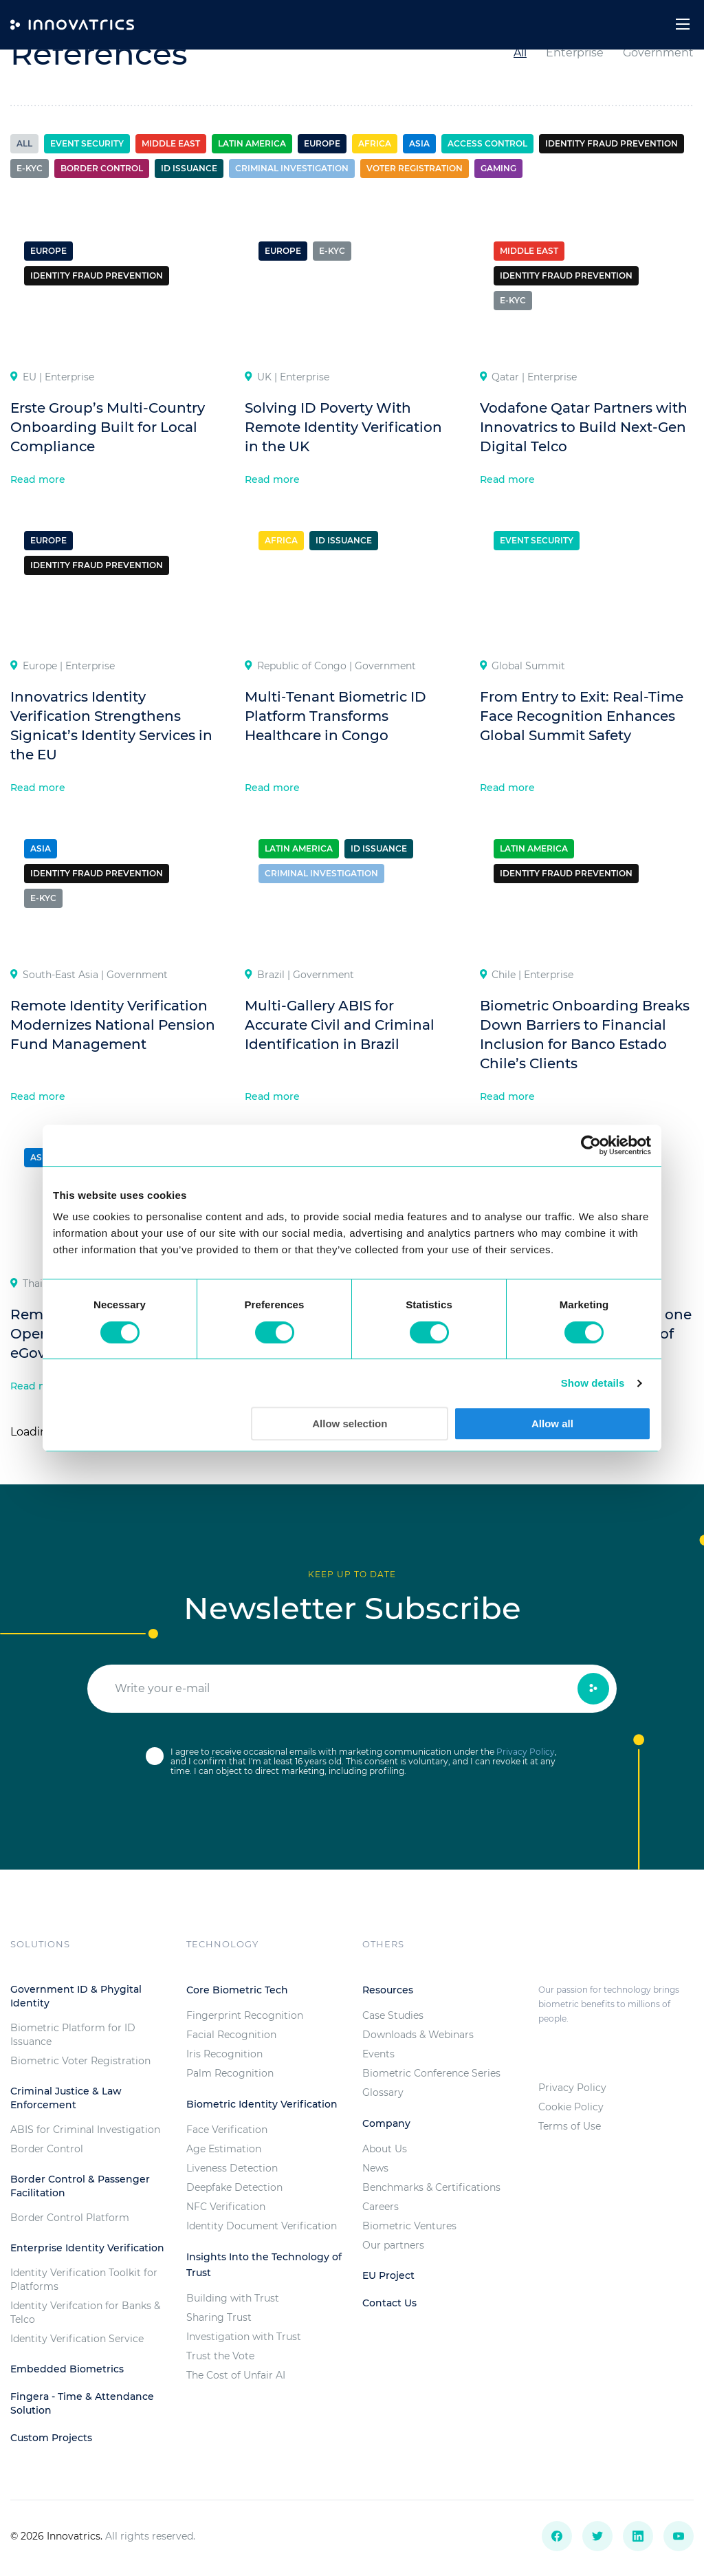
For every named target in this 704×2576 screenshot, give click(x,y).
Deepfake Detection (234, 2187)
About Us (384, 2149)
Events (378, 2054)
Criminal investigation (292, 168)
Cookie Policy (571, 2107)
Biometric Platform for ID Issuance (72, 2035)
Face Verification (226, 2129)
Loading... (35, 1432)
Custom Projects (51, 2438)
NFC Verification (225, 2206)
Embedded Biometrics (67, 2369)
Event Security (87, 143)
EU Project (388, 2275)
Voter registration (414, 168)
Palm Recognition (230, 2073)
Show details (593, 1383)
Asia (419, 143)
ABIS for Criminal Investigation (85, 2129)
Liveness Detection (232, 2168)
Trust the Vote (220, 2356)
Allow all (552, 1423)
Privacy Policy (525, 1751)
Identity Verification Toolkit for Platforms (83, 2279)
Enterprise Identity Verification (87, 2248)
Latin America (252, 143)
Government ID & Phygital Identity (76, 1996)
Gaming (498, 168)
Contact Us (389, 2303)
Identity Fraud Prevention (611, 143)
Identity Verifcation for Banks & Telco (85, 2312)
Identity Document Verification (261, 2226)
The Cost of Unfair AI (235, 2375)
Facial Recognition (231, 2034)
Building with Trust (232, 2298)
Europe (322, 143)
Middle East (171, 143)
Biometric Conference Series (431, 2073)
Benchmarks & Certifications (431, 2187)
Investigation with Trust (243, 2336)
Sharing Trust (219, 2317)
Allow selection (349, 1423)
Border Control (46, 2149)
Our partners (393, 2245)
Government (658, 52)
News (375, 2168)
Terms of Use (569, 2126)
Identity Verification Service (77, 2339)
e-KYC (29, 168)
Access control (487, 143)
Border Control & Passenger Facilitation (80, 2186)
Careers (380, 2206)
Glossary (383, 2092)
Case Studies (393, 2015)
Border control (101, 168)
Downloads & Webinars (418, 2034)
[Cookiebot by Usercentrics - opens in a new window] (591, 1145)
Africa (374, 143)
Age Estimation (223, 2149)
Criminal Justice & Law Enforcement (66, 2098)
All (520, 52)
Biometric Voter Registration (80, 2061)
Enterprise (575, 52)
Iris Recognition (224, 2054)
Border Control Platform (69, 2217)
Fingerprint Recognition (244, 2015)
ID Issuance (189, 168)
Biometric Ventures (409, 2226)
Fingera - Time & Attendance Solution (82, 2403)
